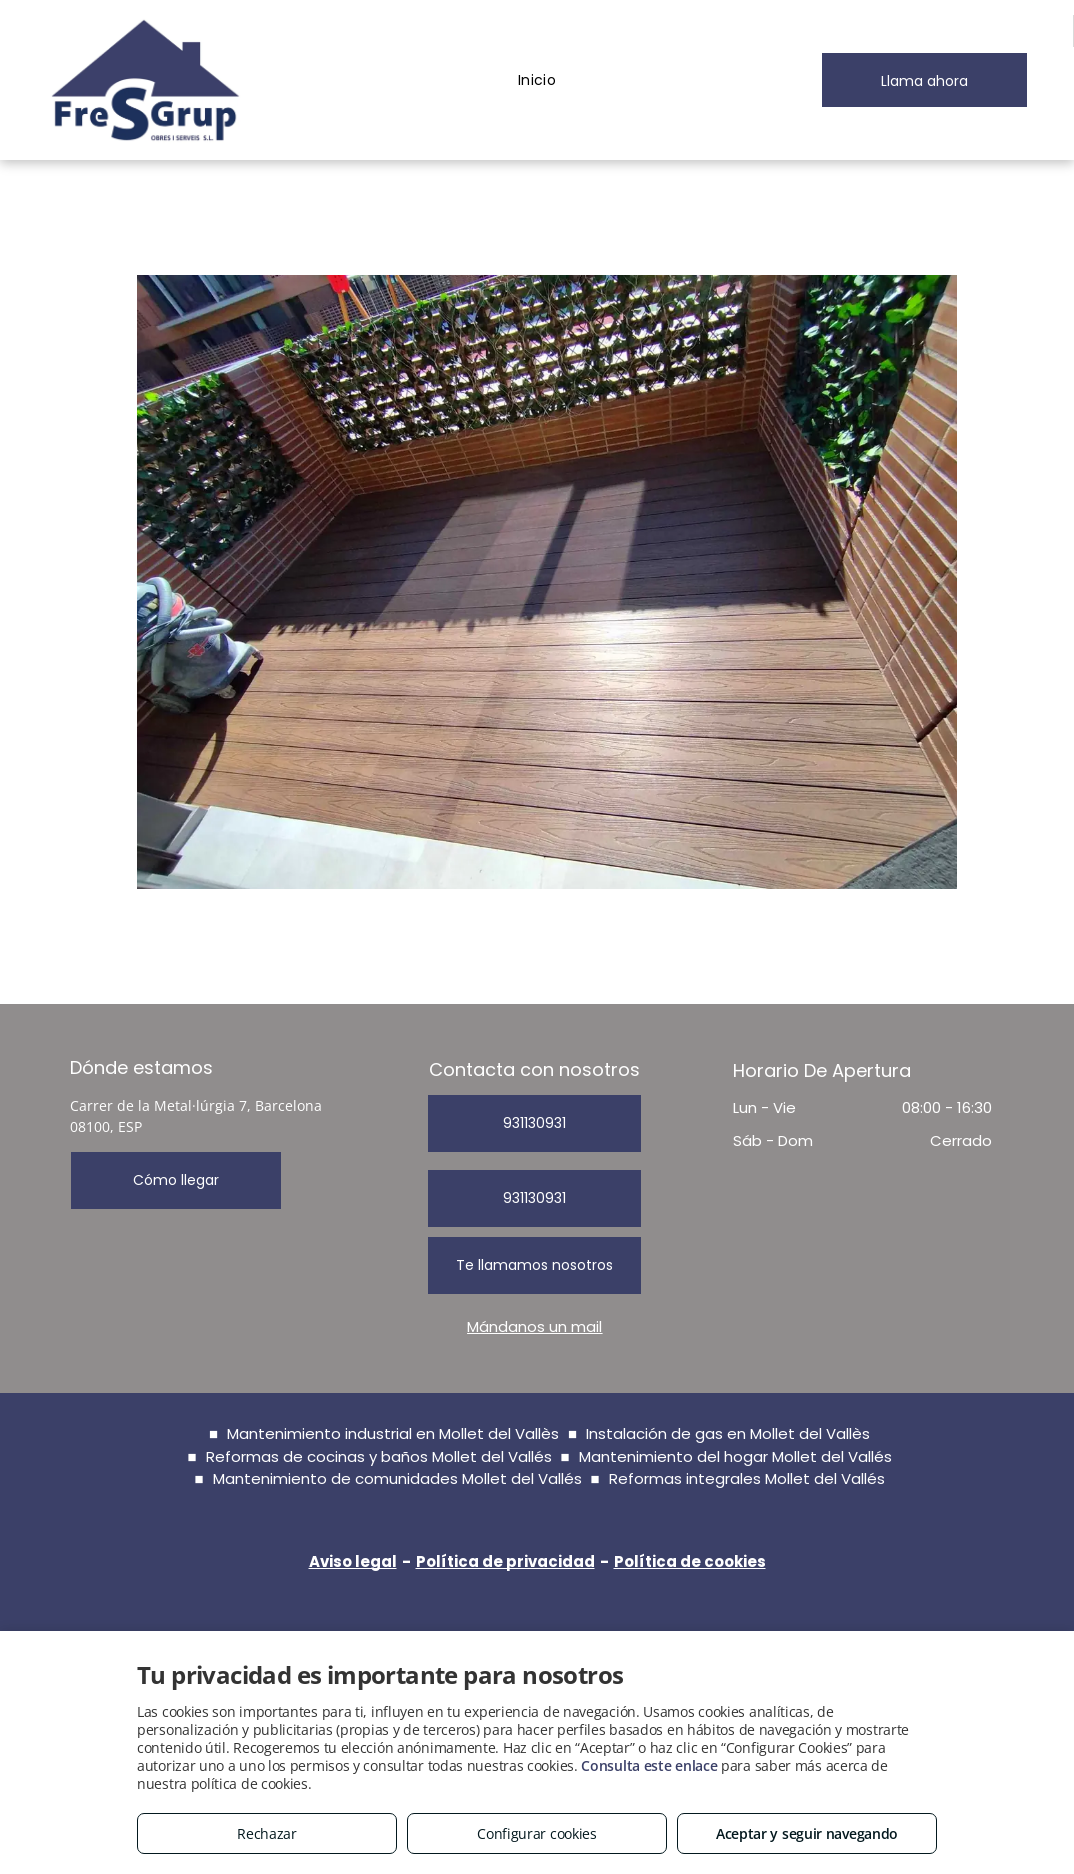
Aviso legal (353, 1561)
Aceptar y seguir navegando (807, 1833)
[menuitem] (537, 80)
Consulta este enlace (649, 1765)
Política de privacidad (505, 1561)
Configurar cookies (537, 1833)
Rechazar (267, 1833)
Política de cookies (690, 1561)
